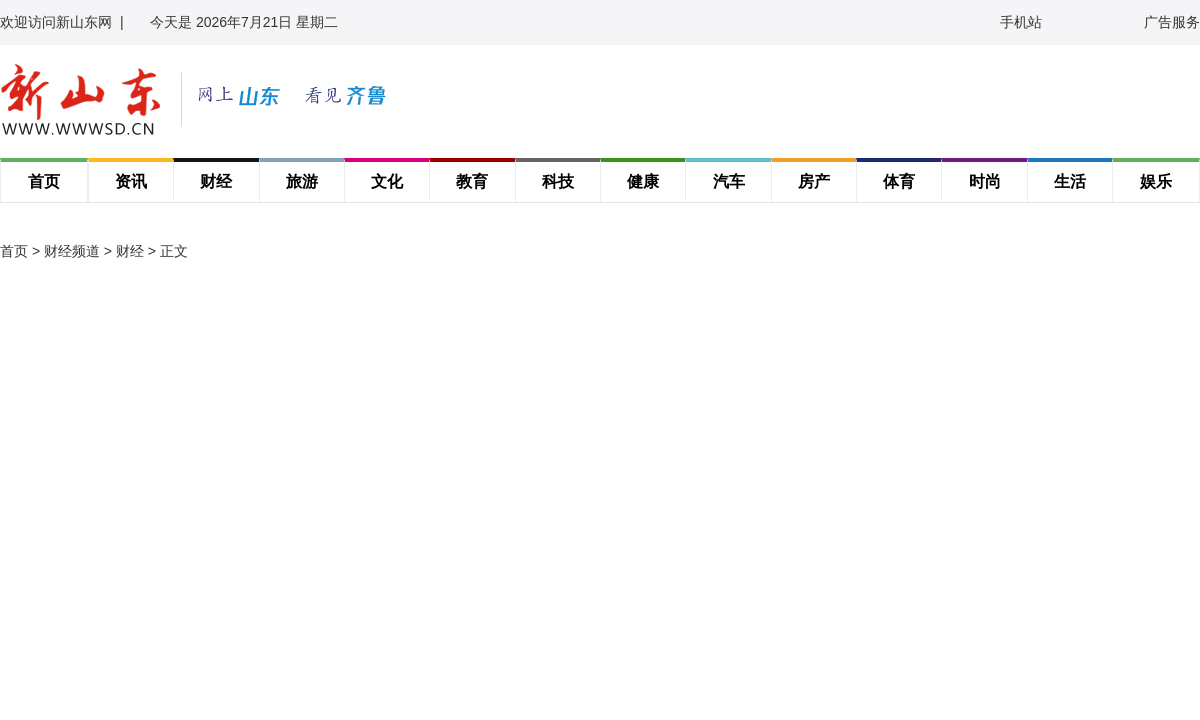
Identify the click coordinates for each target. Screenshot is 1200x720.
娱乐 (1156, 181)
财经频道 (72, 251)
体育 (899, 181)
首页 (44, 181)
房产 (814, 181)
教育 (472, 181)
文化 (387, 181)
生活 (1070, 181)
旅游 (302, 181)
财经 (216, 181)
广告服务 (1172, 22)
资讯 (131, 181)
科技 (558, 181)
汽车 (729, 181)
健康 (643, 181)
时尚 (985, 181)
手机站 (1021, 22)
